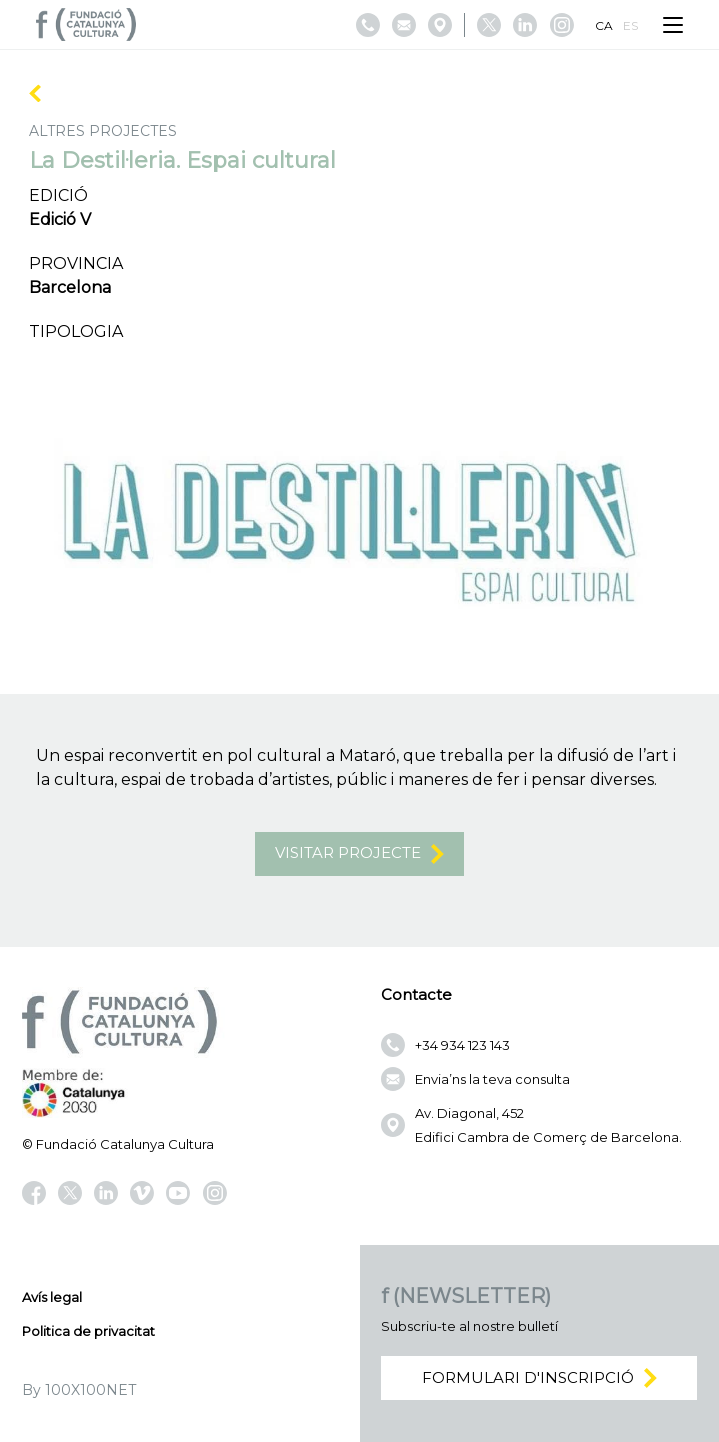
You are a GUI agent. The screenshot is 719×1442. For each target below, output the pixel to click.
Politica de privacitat (88, 1331)
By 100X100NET (79, 1390)
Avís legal (52, 1297)
